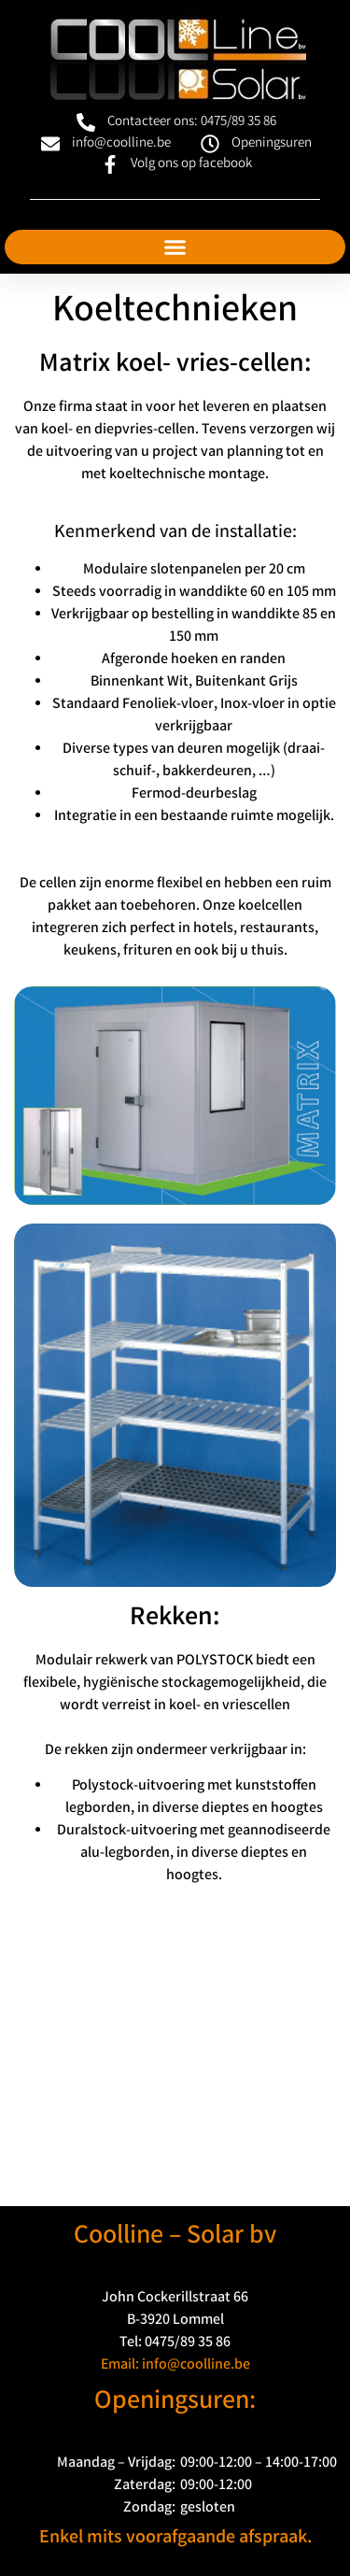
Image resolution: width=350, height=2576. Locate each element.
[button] (175, 247)
